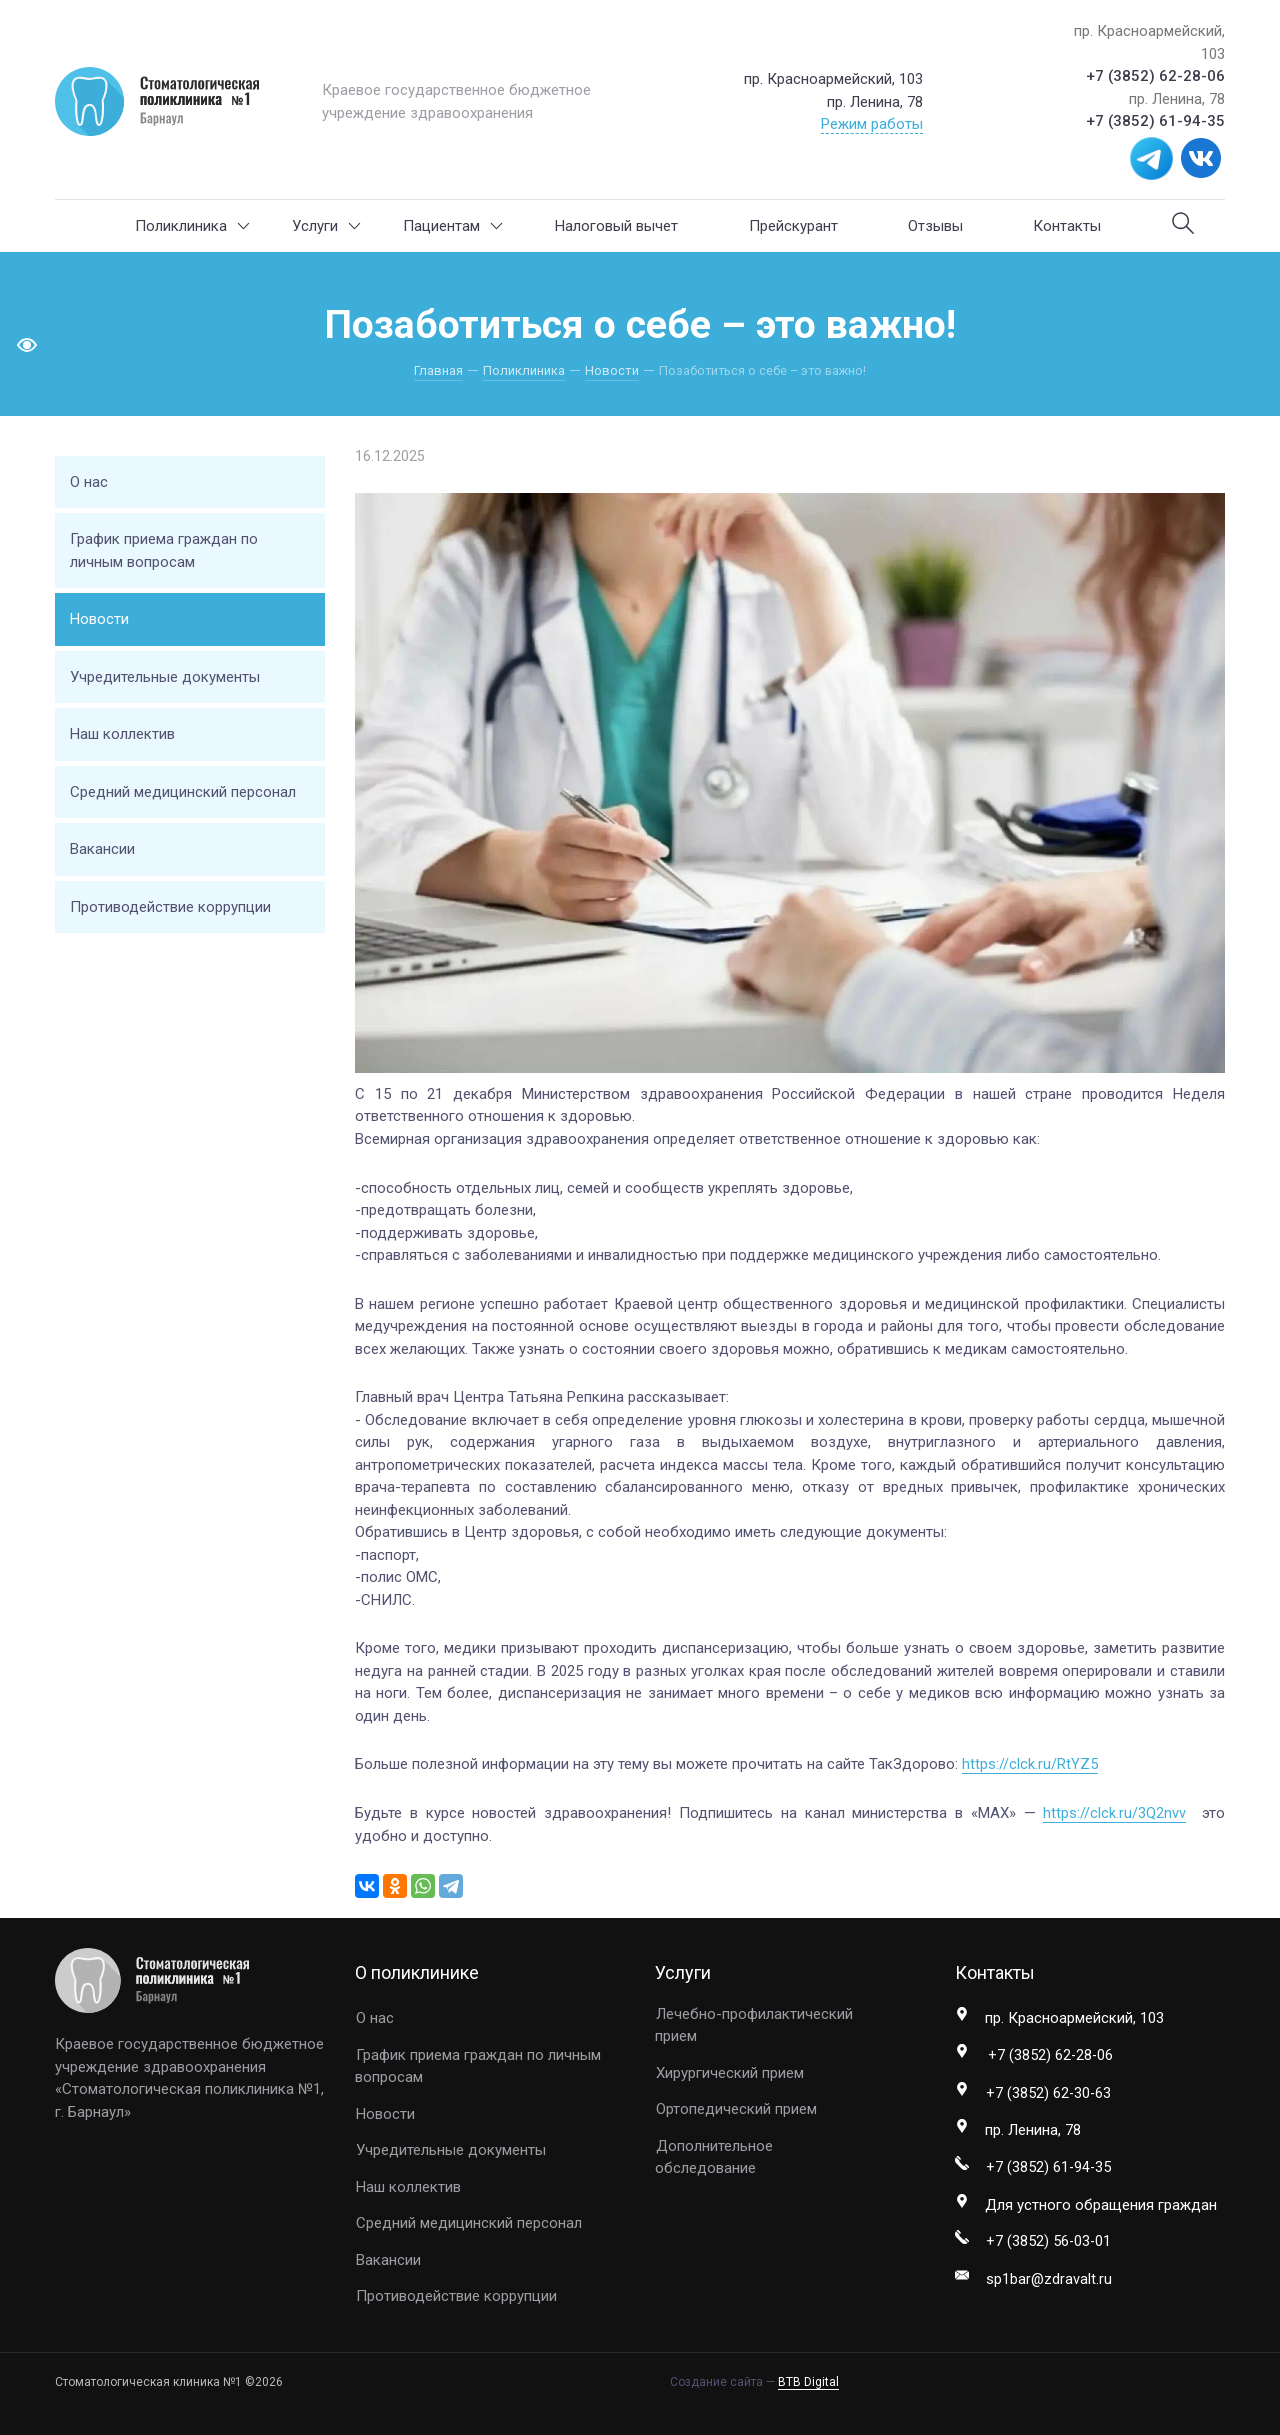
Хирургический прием (730, 2072)
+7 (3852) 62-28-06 (1155, 76)
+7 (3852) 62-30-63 (1049, 2094)
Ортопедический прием (736, 2109)
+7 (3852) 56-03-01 (1049, 2244)
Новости (610, 370)
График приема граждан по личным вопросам (164, 550)
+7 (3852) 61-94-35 (1155, 121)
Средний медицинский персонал (183, 792)
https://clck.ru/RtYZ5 (1030, 1764)
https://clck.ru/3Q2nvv (1114, 1813)
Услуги (326, 226)
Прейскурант (793, 226)
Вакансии (102, 849)
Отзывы (935, 226)
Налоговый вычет (616, 226)
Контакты (1067, 226)
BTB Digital (808, 2381)
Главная (440, 370)
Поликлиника (192, 226)
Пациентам (453, 226)
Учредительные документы (165, 677)
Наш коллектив (122, 734)
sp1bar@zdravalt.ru (1049, 2282)
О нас (89, 482)
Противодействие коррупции (170, 907)
